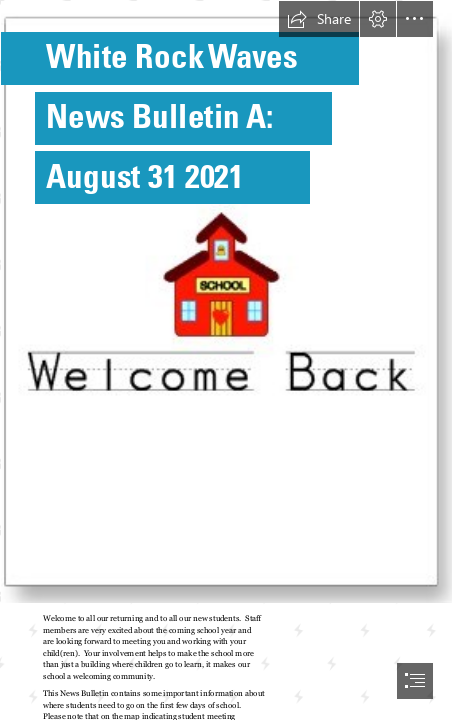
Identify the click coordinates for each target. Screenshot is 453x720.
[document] (226, 360)
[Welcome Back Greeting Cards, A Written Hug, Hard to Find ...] (226, 302)
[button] (319, 19)
